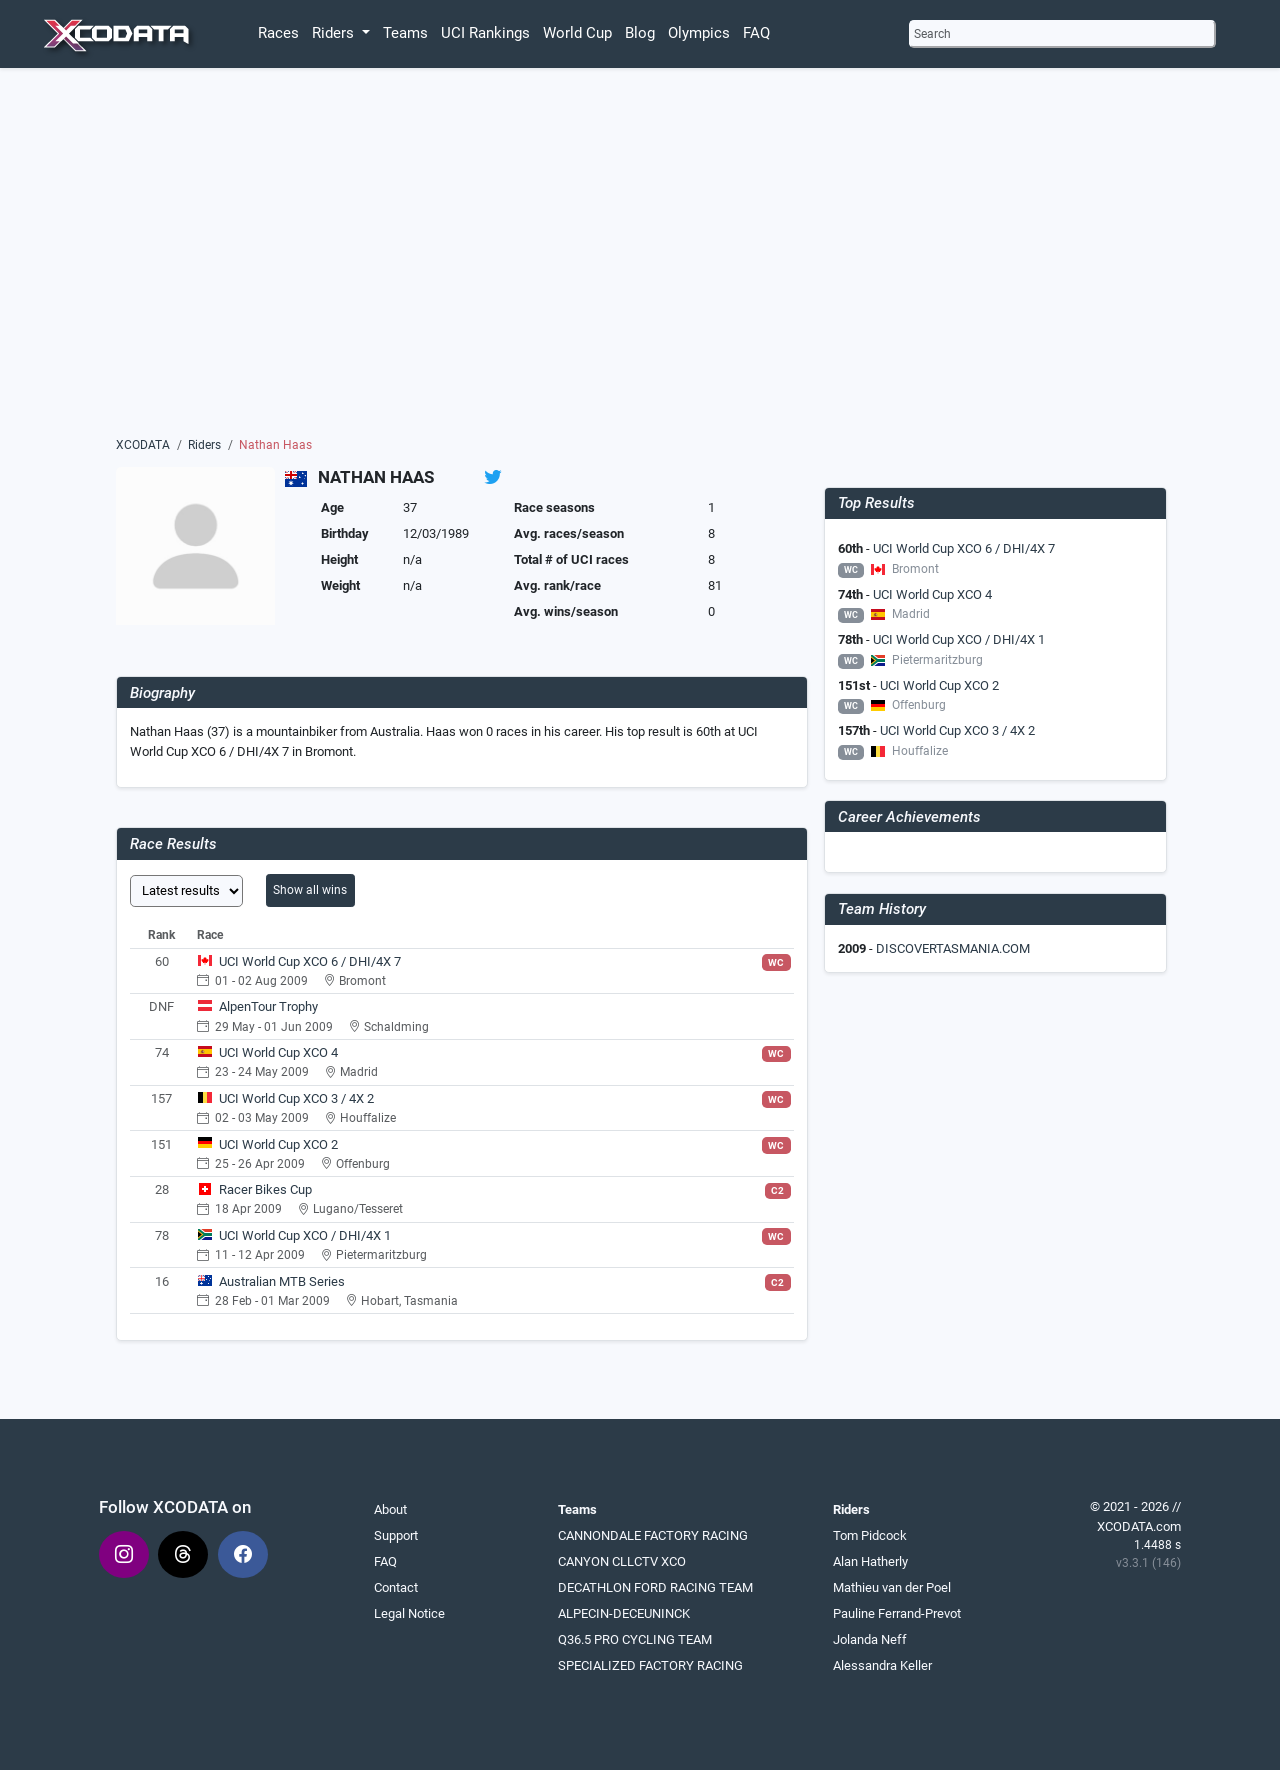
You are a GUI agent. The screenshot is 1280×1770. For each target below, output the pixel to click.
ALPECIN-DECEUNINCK (624, 1613)
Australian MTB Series (282, 1281)
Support (396, 1535)
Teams (405, 33)
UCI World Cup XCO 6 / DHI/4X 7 (310, 961)
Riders (204, 445)
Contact (396, 1587)
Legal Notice (409, 1613)
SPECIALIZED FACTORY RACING (650, 1665)
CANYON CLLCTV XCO (622, 1561)
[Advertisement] (639, 257)
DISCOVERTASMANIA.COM (953, 948)
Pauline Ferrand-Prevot (897, 1613)
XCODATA (143, 445)
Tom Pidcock (870, 1535)
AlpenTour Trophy (268, 1006)
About (390, 1509)
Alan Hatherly (870, 1561)
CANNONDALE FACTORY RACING (653, 1535)
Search (932, 34)
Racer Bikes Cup (265, 1189)
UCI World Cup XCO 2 (278, 1144)
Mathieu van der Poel (892, 1587)
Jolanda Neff (870, 1639)
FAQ (756, 33)
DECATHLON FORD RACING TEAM (655, 1587)
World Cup (577, 33)
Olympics (699, 33)
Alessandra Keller (882, 1665)
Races (278, 33)
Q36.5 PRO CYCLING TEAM (635, 1639)
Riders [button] (335, 33)
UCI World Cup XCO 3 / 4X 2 (296, 1098)
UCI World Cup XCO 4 (278, 1052)
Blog (640, 33)
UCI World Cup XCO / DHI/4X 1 (305, 1235)
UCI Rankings (485, 33)
